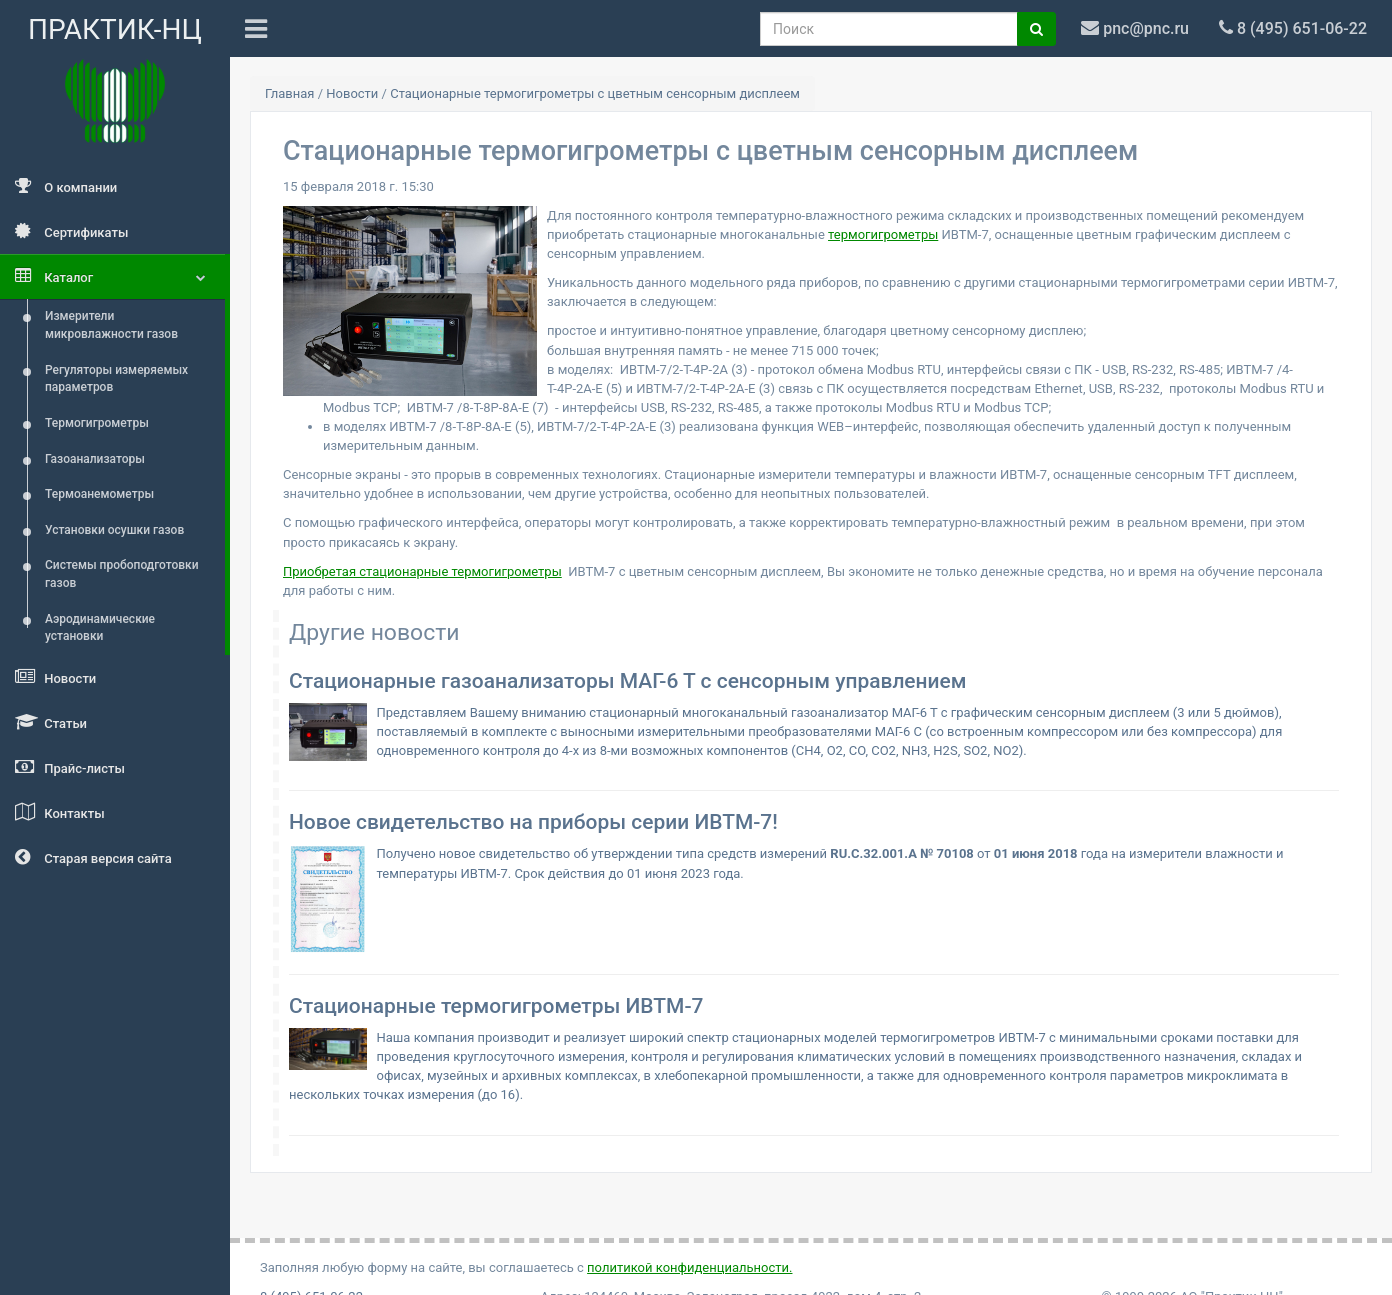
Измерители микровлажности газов (111, 325)
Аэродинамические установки (100, 628)
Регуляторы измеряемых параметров (116, 379)
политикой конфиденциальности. (689, 1267)
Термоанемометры (99, 494)
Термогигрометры (97, 423)
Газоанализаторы (95, 459)
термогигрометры (883, 234)
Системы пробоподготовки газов (122, 574)
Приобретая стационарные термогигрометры (422, 571)
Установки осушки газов (114, 530)
